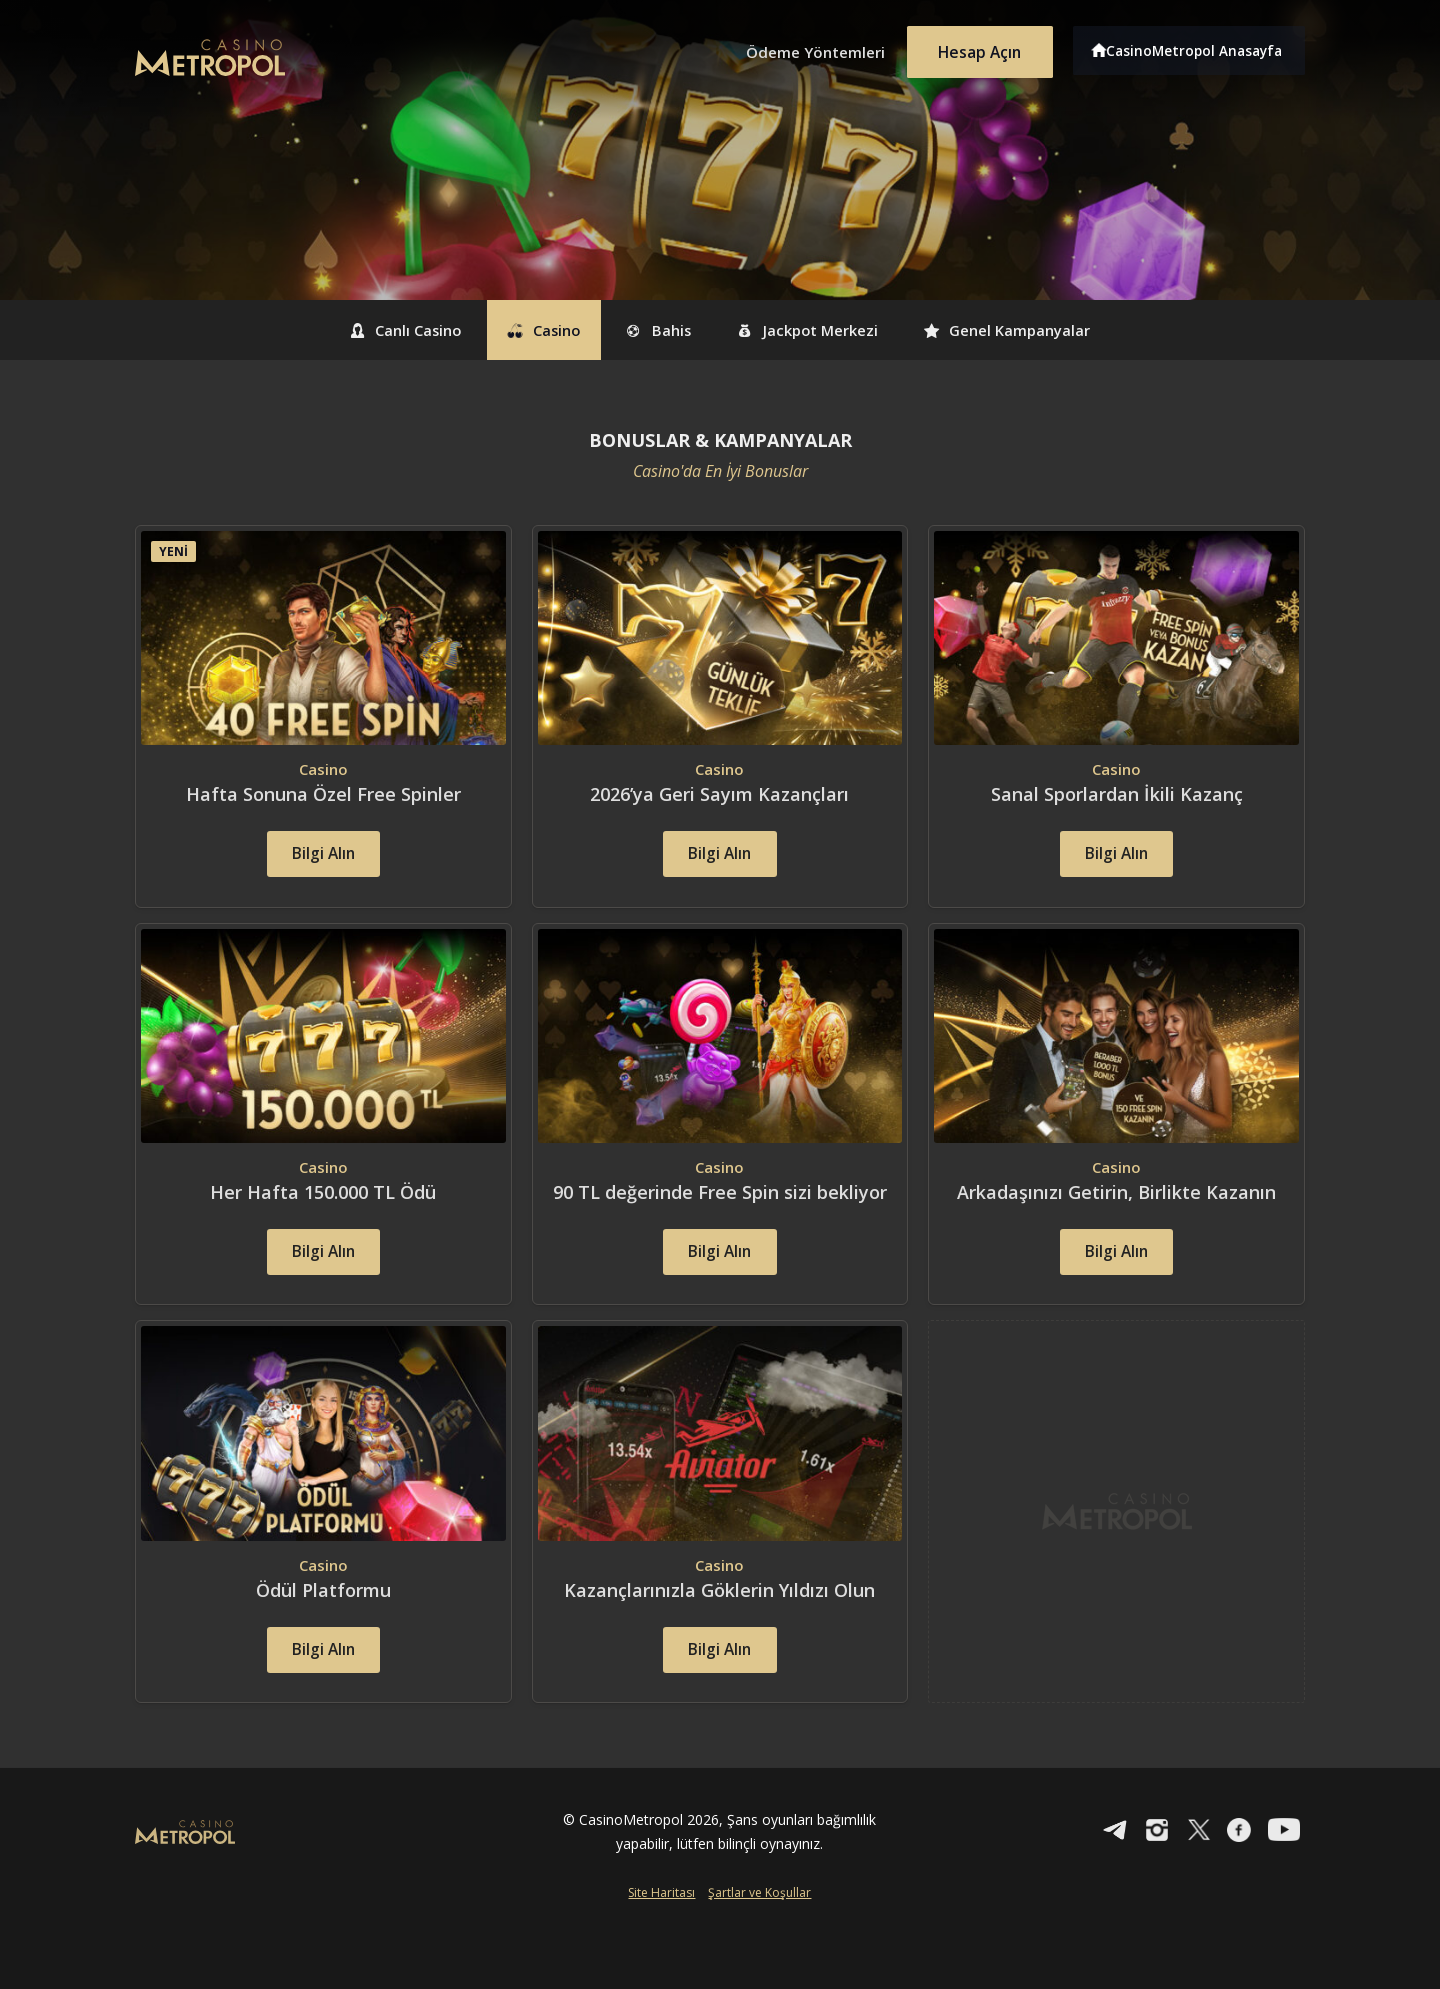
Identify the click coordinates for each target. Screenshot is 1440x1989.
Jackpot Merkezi (829, 330)
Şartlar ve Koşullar (759, 1955)
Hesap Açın (975, 48)
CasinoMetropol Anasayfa (1200, 48)
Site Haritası (661, 1955)
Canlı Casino (352, 330)
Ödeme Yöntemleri (800, 48)
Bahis (654, 330)
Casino (516, 330)
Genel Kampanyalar (1058, 330)
